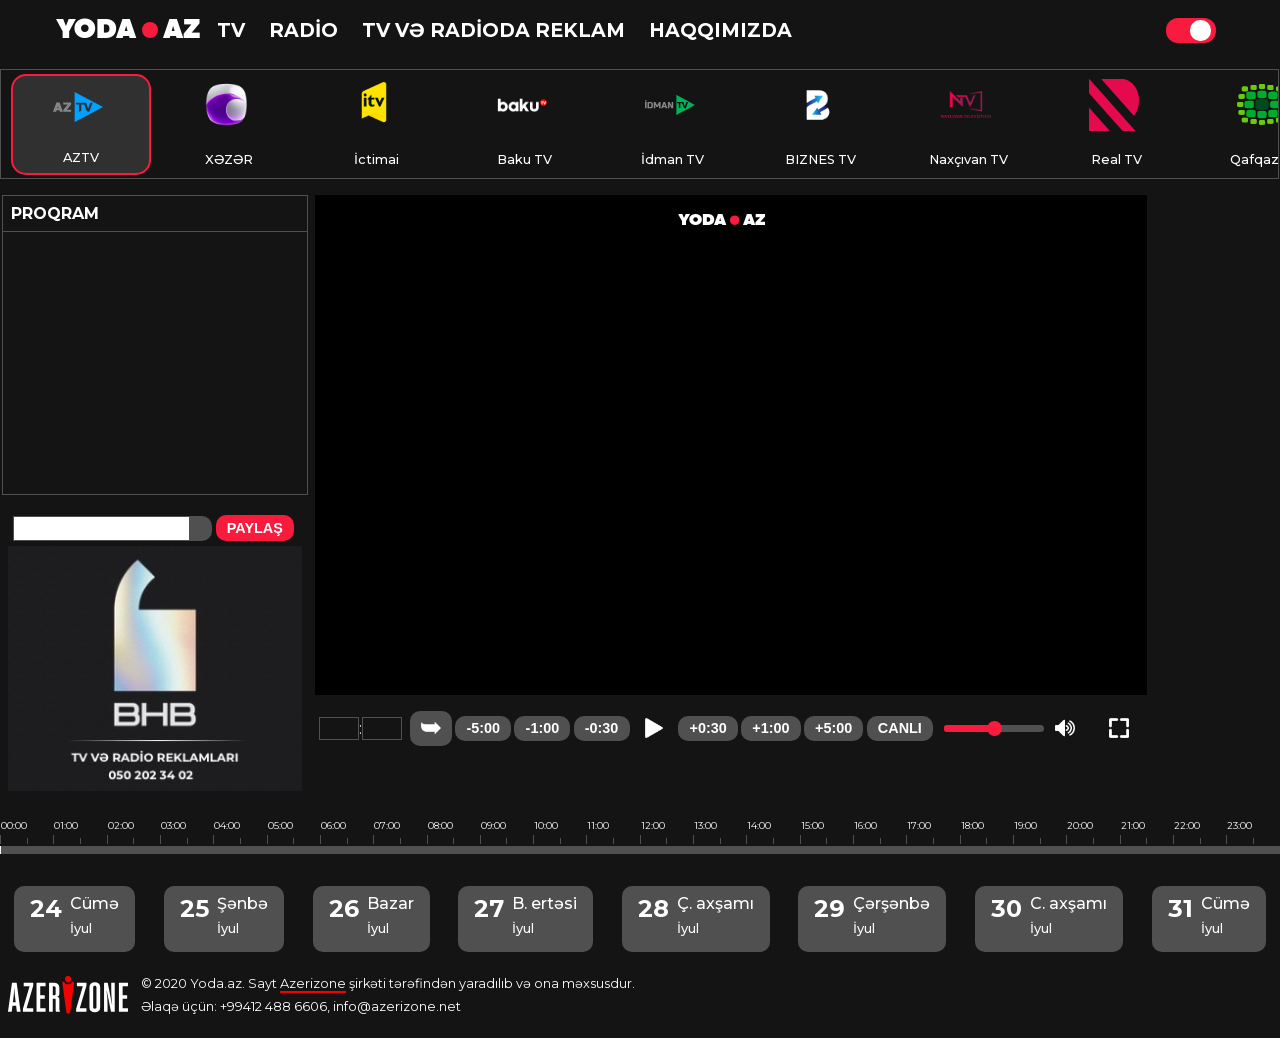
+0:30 (708, 728)
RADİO (303, 30)
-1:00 (543, 728)
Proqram (55, 213)
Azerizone (313, 983)
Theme (1191, 30)
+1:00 (770, 728)
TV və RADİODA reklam (493, 30)
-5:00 (483, 728)
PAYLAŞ (255, 528)
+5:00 (833, 728)
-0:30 (602, 728)
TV (231, 30)
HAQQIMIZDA (720, 30)
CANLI (900, 728)
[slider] (994, 728)
